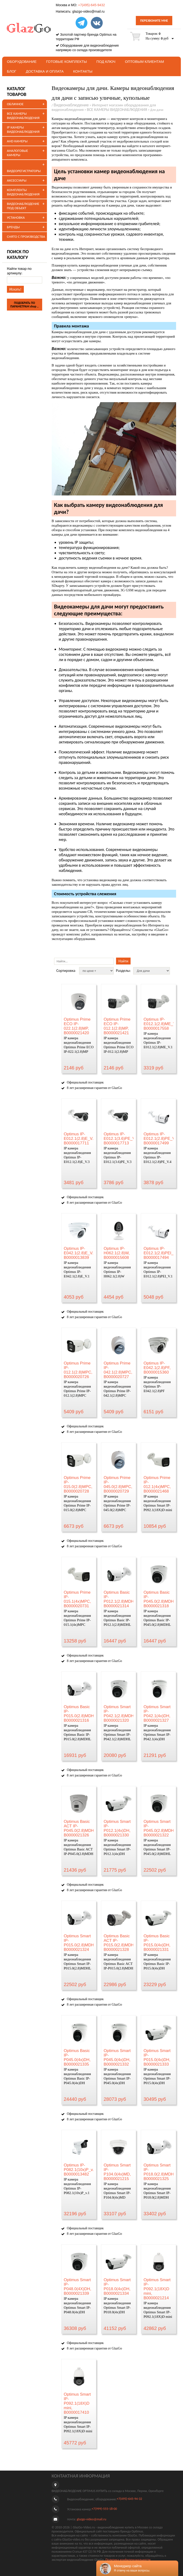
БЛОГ (11, 71)
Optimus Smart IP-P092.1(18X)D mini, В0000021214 (156, 2289)
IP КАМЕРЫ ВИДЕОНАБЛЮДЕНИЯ (23, 129)
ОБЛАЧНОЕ (15, 104)
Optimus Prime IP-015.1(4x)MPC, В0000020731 (77, 1599)
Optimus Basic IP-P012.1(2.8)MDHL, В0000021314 (120, 1599)
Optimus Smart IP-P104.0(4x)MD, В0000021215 (117, 2172)
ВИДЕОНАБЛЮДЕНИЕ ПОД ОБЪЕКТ (23, 206)
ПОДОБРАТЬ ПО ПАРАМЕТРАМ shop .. (24, 304)
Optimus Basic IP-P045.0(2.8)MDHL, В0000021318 (160, 1599)
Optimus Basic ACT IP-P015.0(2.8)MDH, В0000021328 (119, 1943)
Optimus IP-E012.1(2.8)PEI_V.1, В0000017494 (161, 1253)
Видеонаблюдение (71, 105)
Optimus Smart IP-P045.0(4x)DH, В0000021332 (117, 2057)
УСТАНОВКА (16, 217)
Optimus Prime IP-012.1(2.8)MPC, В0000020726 (78, 1370)
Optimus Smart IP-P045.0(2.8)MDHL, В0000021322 (160, 1828)
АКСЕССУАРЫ (16, 180)
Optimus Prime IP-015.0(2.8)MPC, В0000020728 (78, 1484)
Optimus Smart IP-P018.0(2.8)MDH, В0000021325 (159, 2172)
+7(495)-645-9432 (91, 5)
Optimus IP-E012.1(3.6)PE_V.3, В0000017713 (121, 1138)
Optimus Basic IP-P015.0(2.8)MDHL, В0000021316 (81, 1714)
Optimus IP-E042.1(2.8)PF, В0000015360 (156, 1368)
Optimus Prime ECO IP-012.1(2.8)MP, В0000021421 (117, 1026)
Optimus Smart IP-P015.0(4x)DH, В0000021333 (156, 2057)
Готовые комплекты (66, 61)
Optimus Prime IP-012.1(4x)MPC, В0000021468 (157, 1484)
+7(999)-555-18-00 (104, 2509)
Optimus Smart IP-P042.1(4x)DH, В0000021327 (156, 1714)
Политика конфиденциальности (128, 2560)
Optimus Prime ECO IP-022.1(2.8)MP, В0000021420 (77, 1026)
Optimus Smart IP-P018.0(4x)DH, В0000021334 (117, 2287)
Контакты (82, 71)
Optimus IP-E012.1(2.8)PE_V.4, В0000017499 (161, 1138)
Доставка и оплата (45, 71)
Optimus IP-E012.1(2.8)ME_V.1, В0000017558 (161, 1024)
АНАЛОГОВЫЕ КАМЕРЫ (17, 152)
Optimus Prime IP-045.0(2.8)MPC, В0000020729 (118, 1484)
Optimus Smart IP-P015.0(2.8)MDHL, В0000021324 (81, 1943)
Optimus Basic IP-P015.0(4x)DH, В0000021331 (156, 1943)
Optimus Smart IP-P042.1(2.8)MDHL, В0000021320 (120, 1714)
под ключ (106, 61)
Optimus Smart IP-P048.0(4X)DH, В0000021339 (77, 2287)
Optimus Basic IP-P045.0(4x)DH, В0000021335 (77, 2057)
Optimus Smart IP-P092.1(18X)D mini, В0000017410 (77, 2403)
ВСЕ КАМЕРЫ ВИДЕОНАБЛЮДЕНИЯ (23, 115)
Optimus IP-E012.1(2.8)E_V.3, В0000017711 (80, 1138)
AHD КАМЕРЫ (17, 141)
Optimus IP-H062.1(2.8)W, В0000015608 (117, 1253)
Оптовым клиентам (144, 61)
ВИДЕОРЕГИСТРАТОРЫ (24, 171)
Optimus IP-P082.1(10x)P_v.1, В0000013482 (80, 2169)
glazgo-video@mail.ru (88, 11)
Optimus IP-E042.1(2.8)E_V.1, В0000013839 (80, 1253)
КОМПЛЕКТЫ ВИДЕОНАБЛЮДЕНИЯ (23, 192)
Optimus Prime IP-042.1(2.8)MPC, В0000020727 (118, 1370)
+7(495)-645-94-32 (129, 2499)
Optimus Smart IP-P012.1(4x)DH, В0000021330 (117, 1828)
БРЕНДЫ (13, 227)
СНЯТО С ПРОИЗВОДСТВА (26, 236)
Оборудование (22, 61)
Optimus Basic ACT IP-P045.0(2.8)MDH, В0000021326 (79, 1828)
